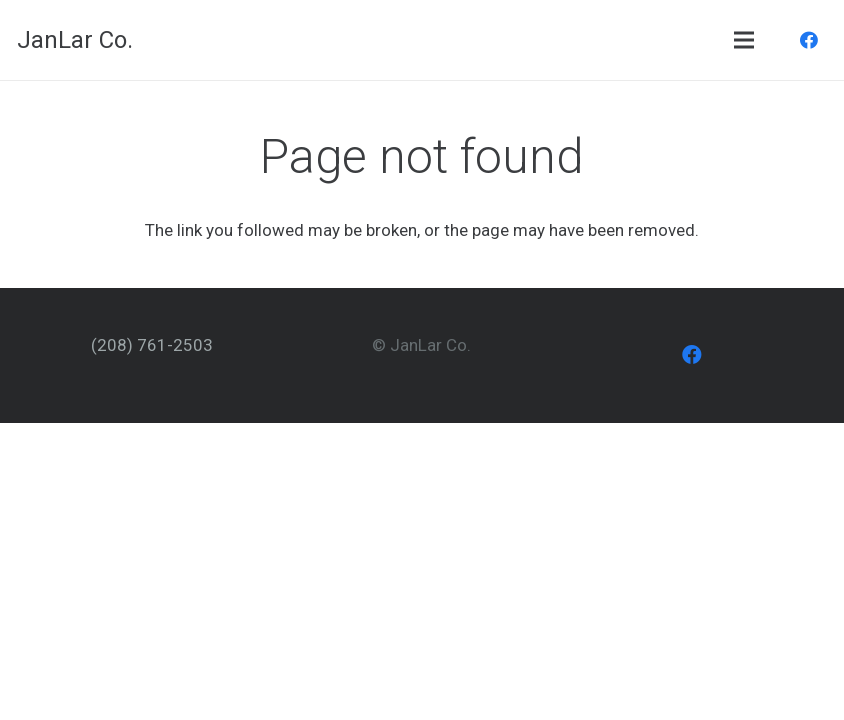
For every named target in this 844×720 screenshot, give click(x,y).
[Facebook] (809, 40)
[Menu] (743, 40)
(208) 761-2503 (152, 345)
